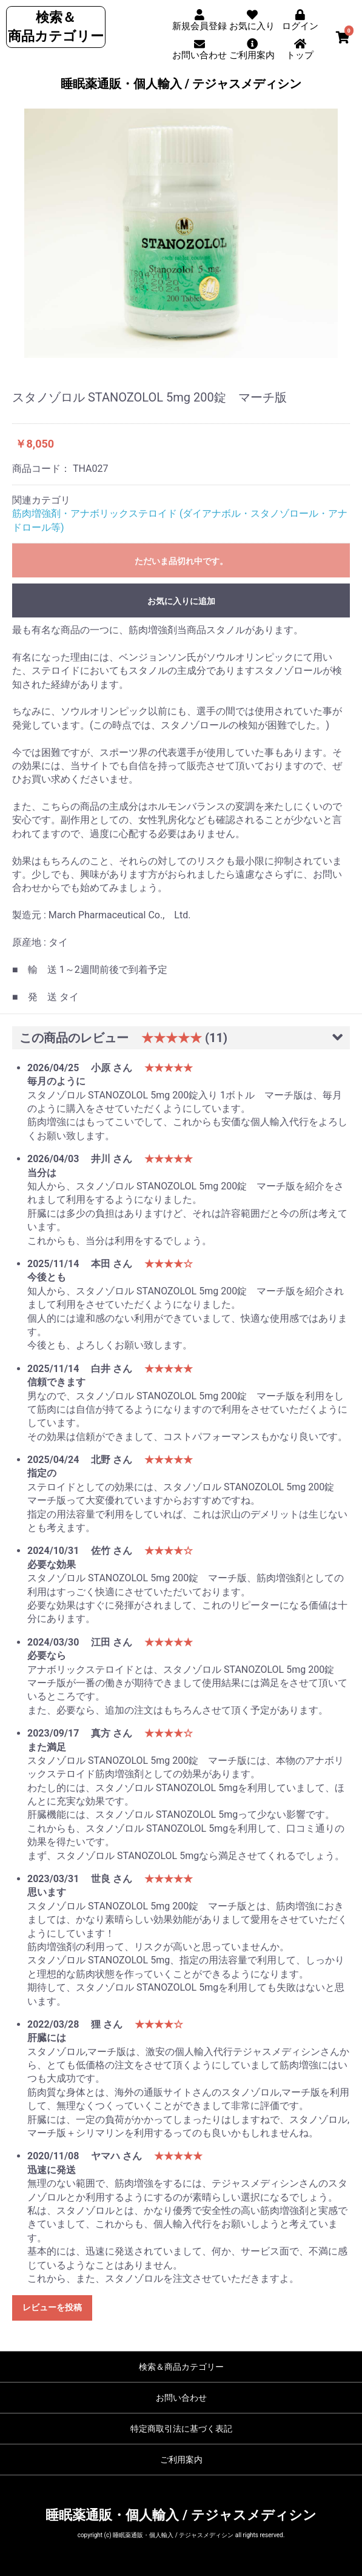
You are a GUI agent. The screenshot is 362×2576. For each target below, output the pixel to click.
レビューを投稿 (52, 2307)
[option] (181, 233)
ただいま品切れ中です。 (181, 561)
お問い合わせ (181, 2398)
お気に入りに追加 (181, 601)
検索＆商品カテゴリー (181, 2367)
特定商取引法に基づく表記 (181, 2428)
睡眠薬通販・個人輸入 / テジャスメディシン (181, 83)
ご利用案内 (181, 2459)
